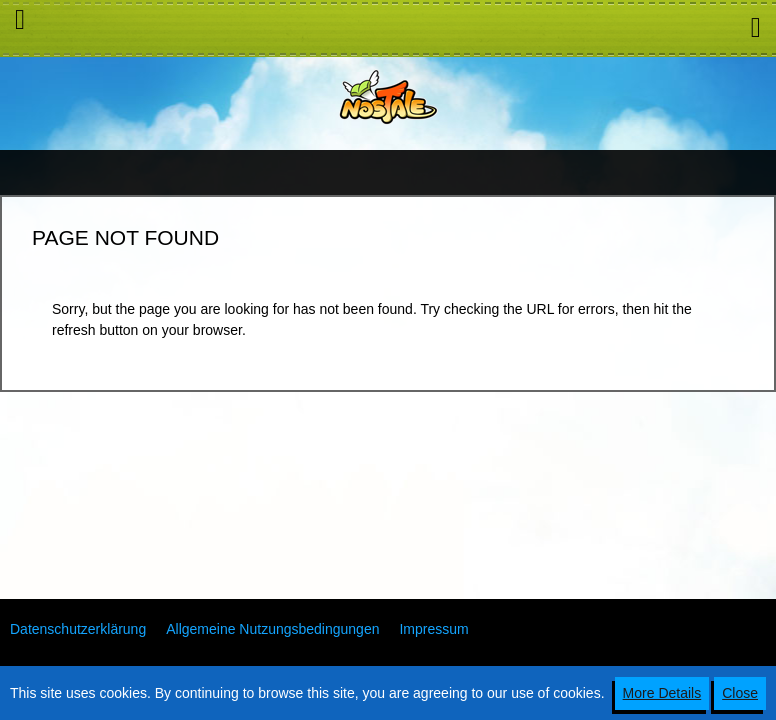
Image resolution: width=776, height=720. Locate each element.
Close (740, 693)
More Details (662, 693)
